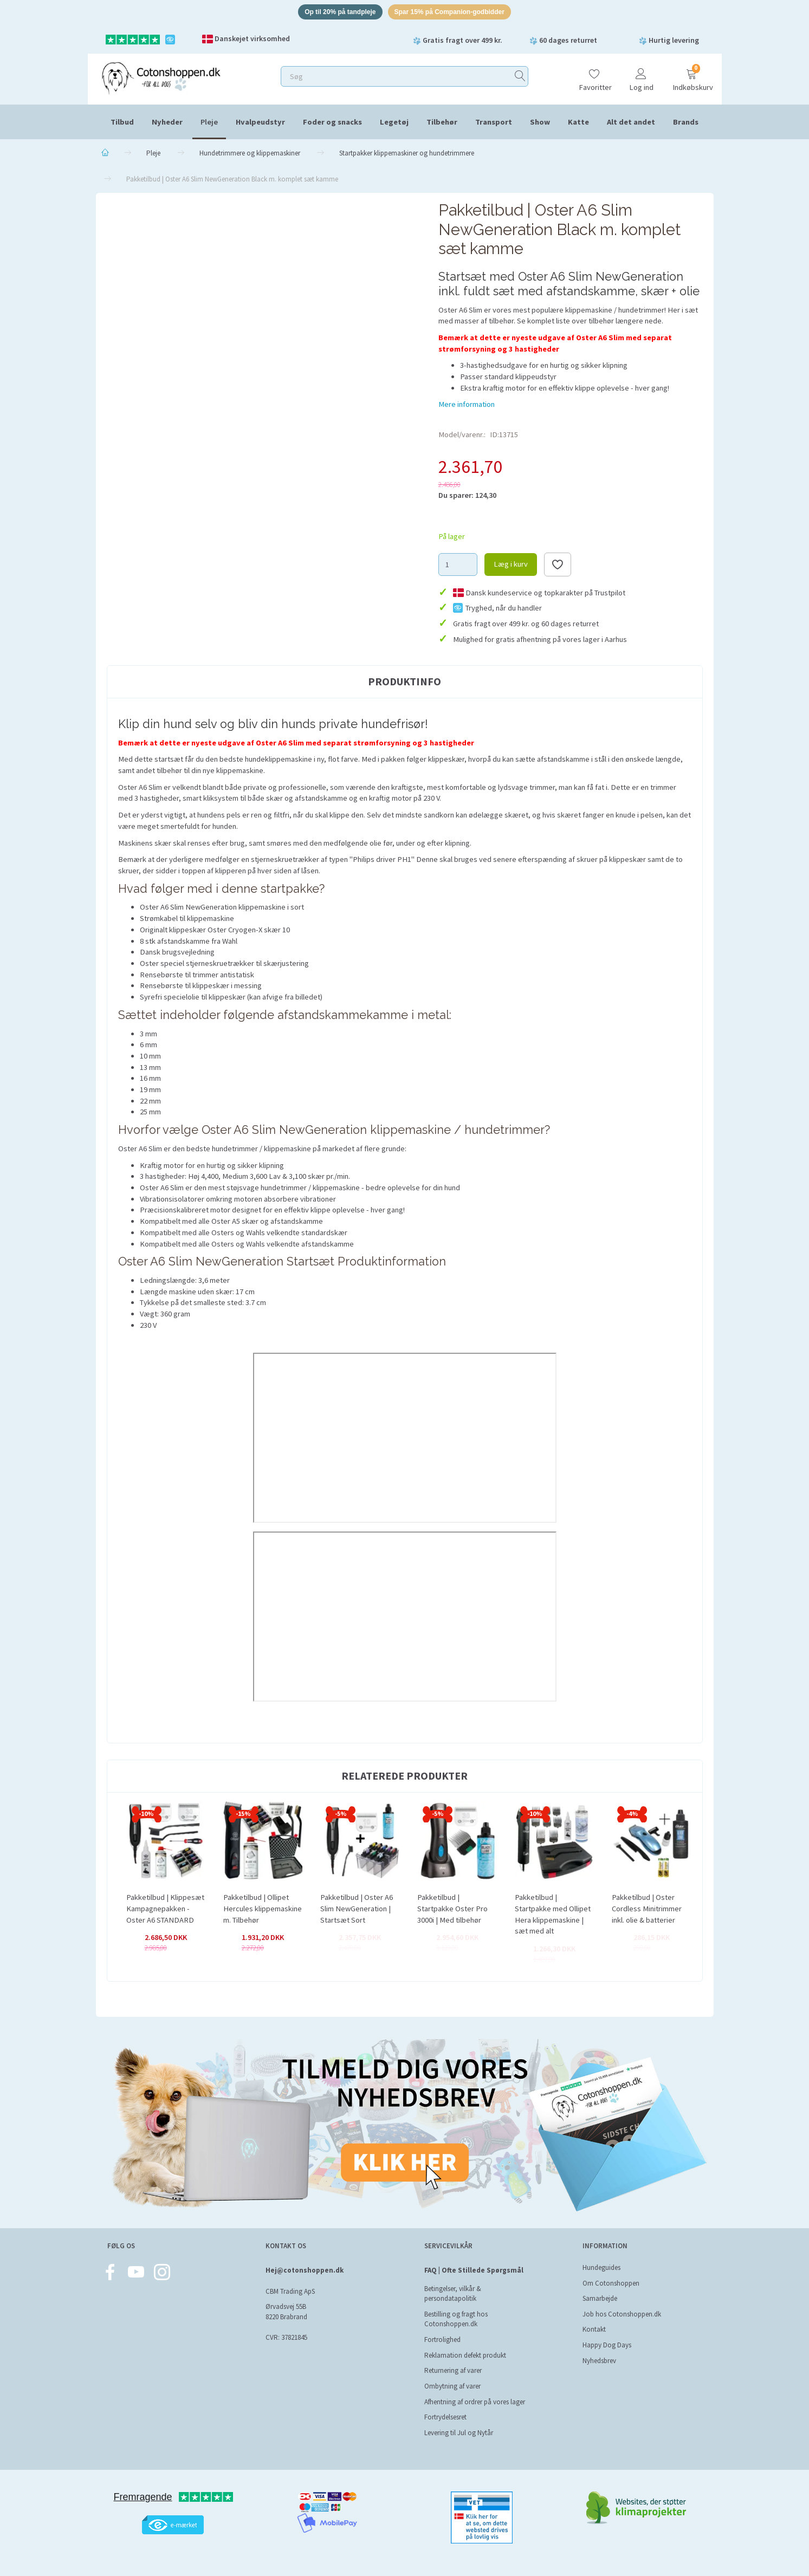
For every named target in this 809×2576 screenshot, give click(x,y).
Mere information (466, 406)
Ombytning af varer (452, 2386)
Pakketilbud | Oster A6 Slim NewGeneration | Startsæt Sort (356, 1910)
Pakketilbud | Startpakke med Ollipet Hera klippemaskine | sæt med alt (553, 1915)
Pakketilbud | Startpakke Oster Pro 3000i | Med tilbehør (452, 1910)
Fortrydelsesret (445, 2417)
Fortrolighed (442, 2339)
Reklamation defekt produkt (465, 2355)
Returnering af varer (453, 2370)
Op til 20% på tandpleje (334, 13)
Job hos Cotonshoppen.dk (622, 2314)
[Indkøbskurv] (691, 77)
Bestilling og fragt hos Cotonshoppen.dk (456, 2319)
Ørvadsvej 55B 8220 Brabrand (286, 2312)
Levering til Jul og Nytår (458, 2432)
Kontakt (594, 2329)
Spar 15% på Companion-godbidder (453, 13)
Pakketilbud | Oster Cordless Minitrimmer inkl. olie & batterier (647, 1910)
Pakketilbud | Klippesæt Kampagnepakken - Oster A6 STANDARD (165, 1910)
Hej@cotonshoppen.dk (305, 2270)
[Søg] (520, 78)
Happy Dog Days (607, 2345)
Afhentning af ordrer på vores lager (474, 2401)
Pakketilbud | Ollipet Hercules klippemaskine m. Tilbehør (262, 1910)
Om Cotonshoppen (611, 2283)
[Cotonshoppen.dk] (161, 79)
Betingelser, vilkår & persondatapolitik (452, 2294)
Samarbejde (600, 2298)
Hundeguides (601, 2267)
